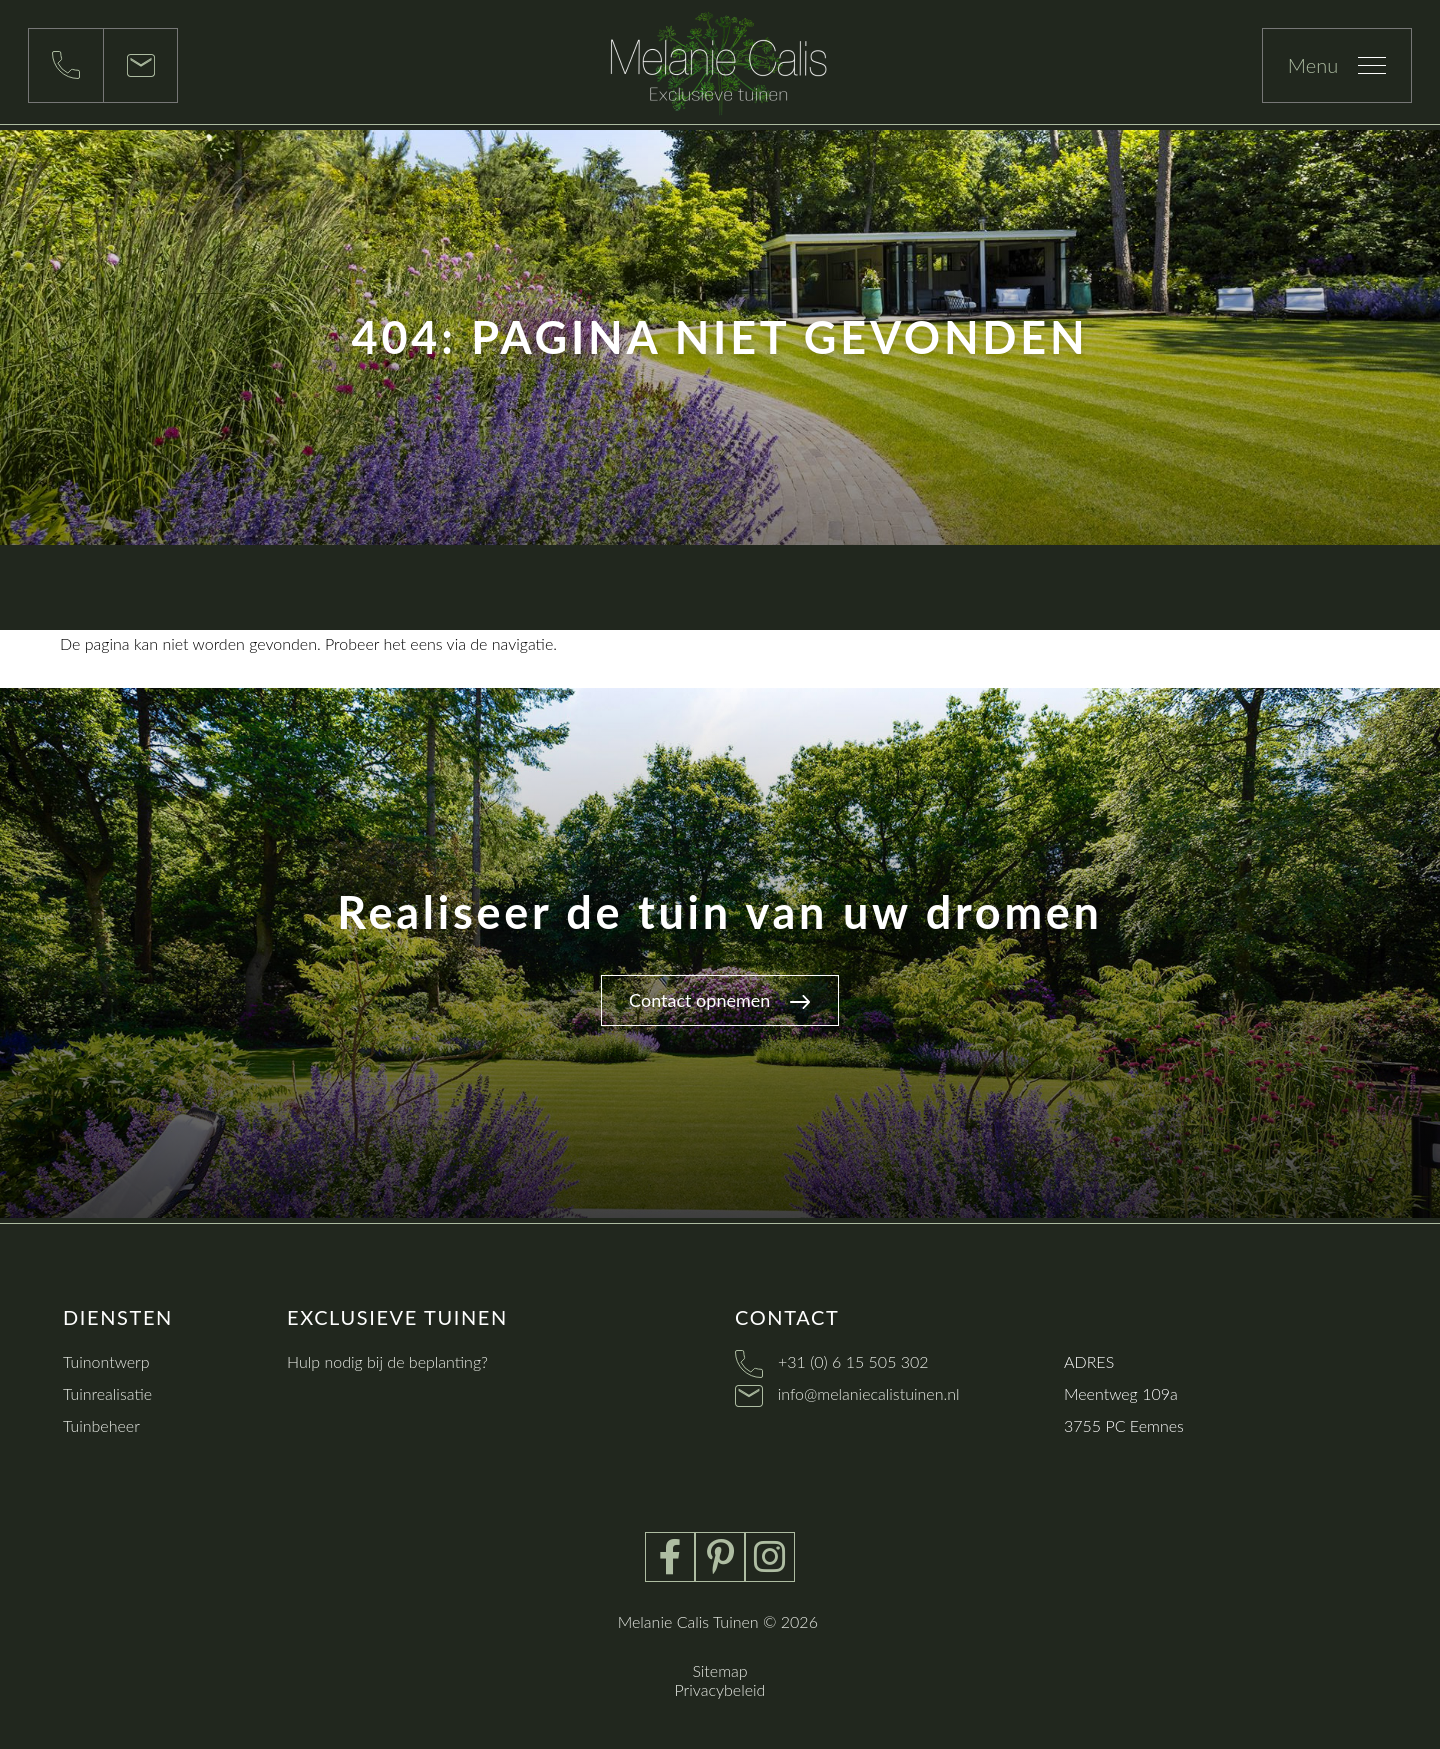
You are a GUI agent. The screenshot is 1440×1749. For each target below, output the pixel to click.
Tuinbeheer (101, 1425)
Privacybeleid (720, 1689)
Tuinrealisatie (107, 1393)
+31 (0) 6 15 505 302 (853, 1361)
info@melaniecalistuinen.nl (869, 1393)
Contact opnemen (719, 1000)
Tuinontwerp (106, 1361)
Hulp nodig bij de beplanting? (387, 1361)
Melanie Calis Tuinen (688, 1621)
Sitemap (719, 1670)
